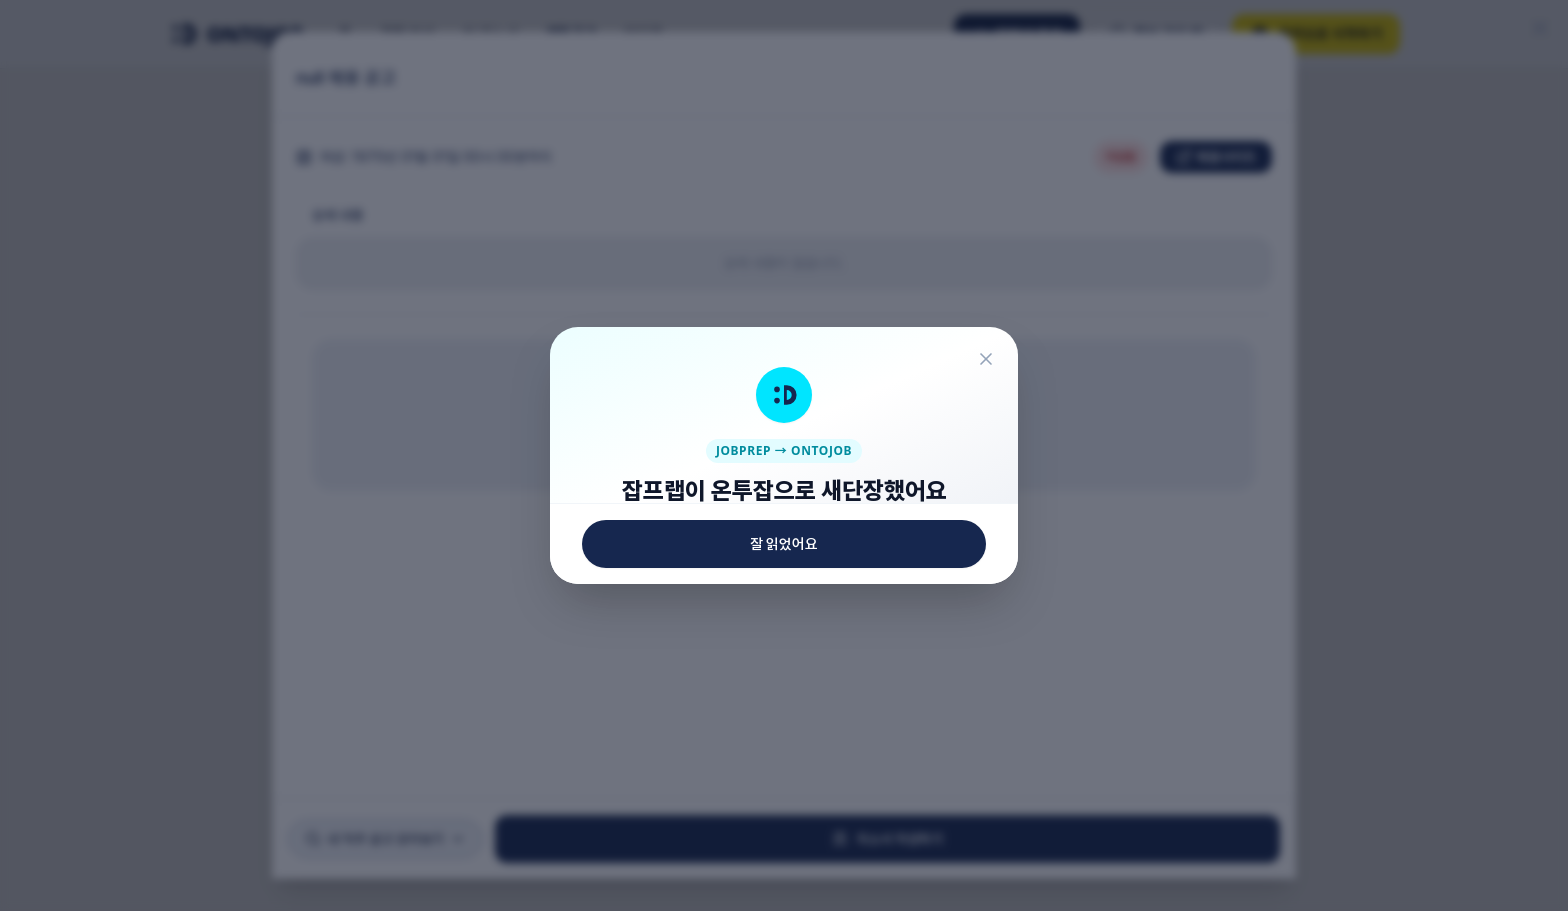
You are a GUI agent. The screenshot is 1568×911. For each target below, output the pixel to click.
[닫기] (1008, 68)
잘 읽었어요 (784, 834)
